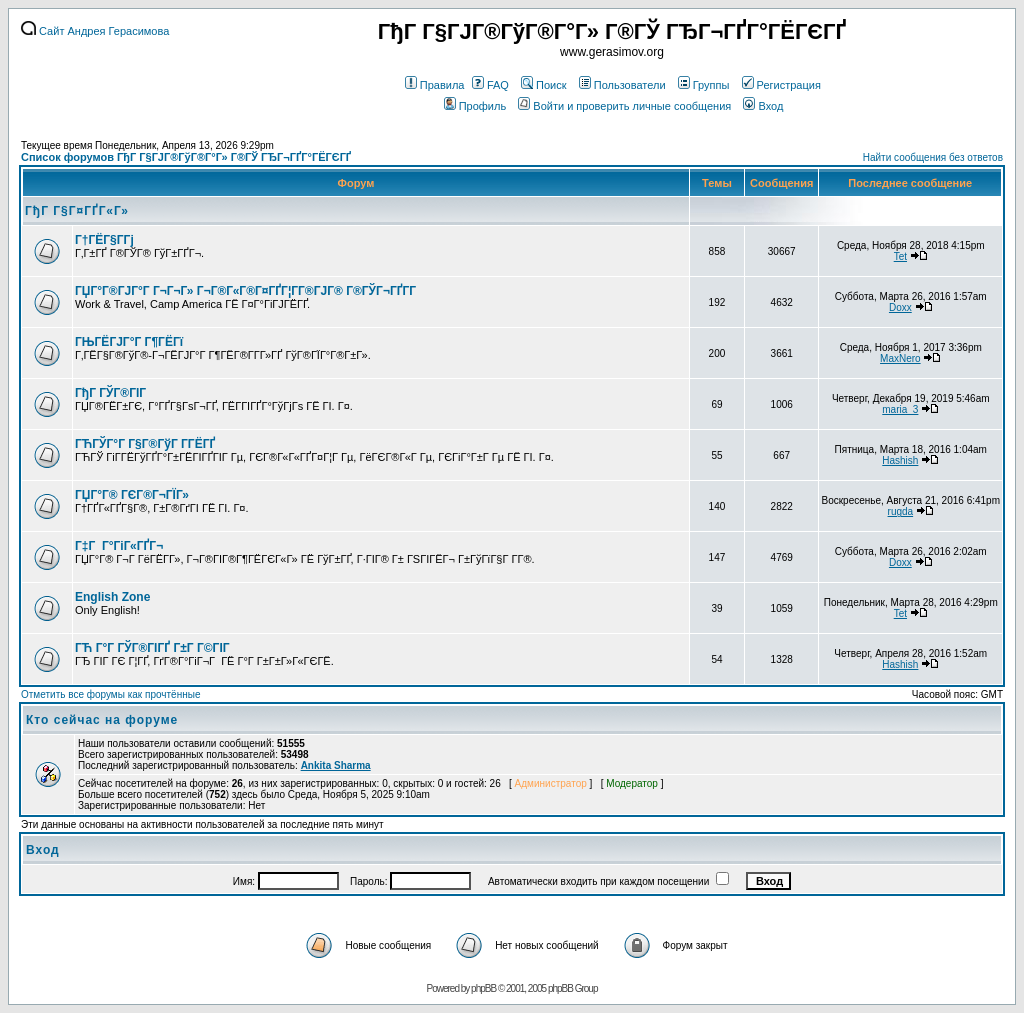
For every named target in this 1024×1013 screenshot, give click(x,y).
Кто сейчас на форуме (102, 720)
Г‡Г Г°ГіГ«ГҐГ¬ (119, 546)
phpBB (483, 988)
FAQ (490, 85)
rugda (901, 511)
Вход (763, 106)
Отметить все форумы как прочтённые (110, 694)
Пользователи (622, 85)
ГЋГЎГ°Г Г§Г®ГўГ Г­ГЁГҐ (145, 444)
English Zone (112, 597)
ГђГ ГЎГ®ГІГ (112, 393)
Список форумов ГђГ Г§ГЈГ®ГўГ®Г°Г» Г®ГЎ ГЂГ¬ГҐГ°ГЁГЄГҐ (186, 157)
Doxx (900, 307)
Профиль (475, 106)
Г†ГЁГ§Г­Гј (104, 240)
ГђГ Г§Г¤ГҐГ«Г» (77, 211)
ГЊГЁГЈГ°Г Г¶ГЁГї (129, 342)
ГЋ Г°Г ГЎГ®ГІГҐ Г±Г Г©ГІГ (154, 648)
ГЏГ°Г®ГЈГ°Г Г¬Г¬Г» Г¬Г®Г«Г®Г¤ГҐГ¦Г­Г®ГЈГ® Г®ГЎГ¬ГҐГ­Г (247, 291)
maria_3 (900, 409)
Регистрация (781, 85)
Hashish (900, 460)
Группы (704, 85)
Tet (900, 256)
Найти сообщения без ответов (933, 157)
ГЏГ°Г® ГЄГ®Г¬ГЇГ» (132, 495)
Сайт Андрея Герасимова (95, 31)
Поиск (543, 85)
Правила (435, 85)
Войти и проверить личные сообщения (624, 106)
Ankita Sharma (336, 765)
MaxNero (900, 358)
